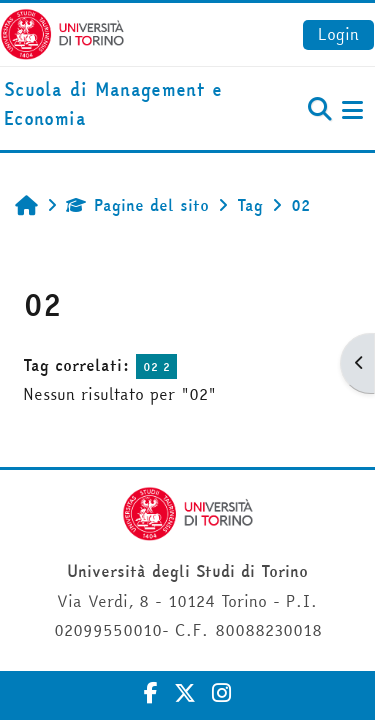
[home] (125, 105)
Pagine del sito (137, 205)
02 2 (156, 366)
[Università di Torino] (62, 32)
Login (338, 34)
